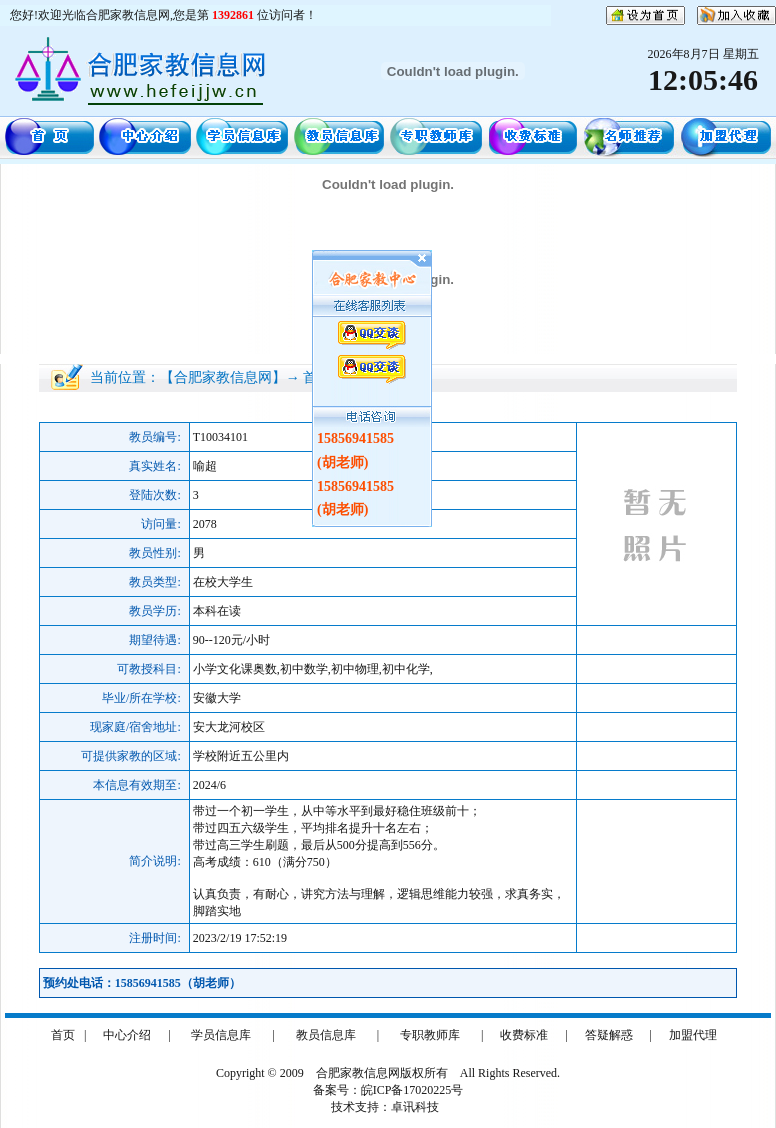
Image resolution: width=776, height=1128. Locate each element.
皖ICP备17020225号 (412, 1090)
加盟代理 (693, 1035)
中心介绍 (127, 1035)
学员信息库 (221, 1035)
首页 (63, 1035)
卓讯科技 (415, 1107)
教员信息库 (326, 1035)
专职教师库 (430, 1035)
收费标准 (524, 1035)
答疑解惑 (609, 1035)
